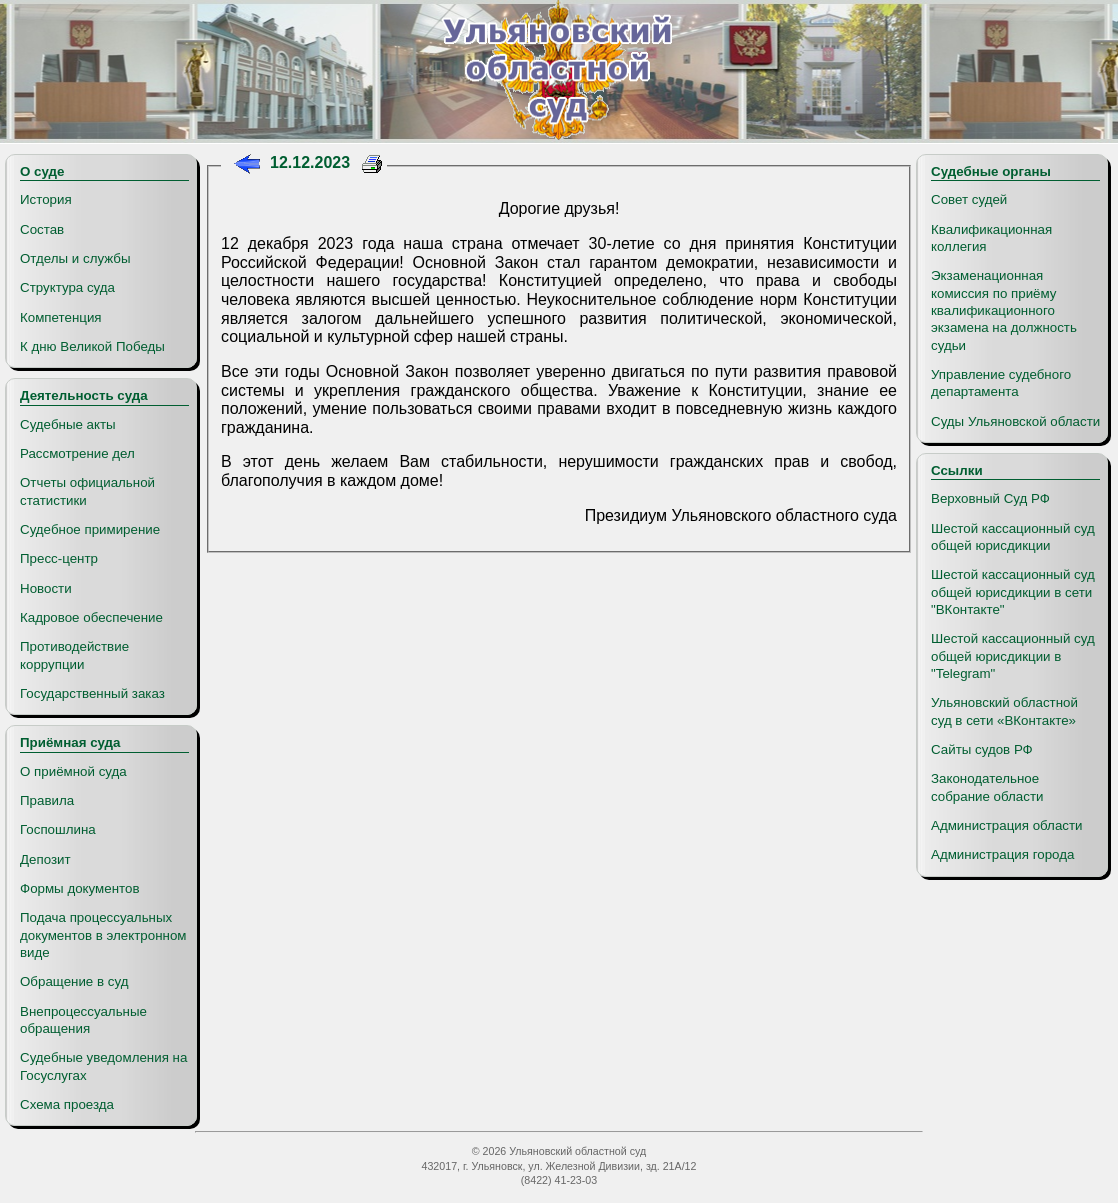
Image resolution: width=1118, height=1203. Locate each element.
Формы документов (79, 888)
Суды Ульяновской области (1015, 421)
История (46, 199)
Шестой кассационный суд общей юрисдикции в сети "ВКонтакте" (1013, 592)
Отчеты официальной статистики (87, 491)
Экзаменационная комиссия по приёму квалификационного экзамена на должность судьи (1004, 310)
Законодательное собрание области (987, 787)
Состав (42, 229)
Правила (47, 800)
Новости (46, 588)
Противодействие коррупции (74, 655)
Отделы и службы (75, 258)
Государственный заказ (92, 693)
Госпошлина (58, 829)
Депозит (45, 859)
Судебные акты (68, 424)
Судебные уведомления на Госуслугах (103, 1066)
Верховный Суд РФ (990, 498)
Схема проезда (67, 1104)
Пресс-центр (59, 558)
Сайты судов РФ (982, 749)
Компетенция (61, 317)
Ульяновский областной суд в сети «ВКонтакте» (1004, 711)
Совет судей (969, 199)
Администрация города (1002, 854)
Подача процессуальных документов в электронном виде (103, 935)
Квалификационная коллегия (991, 238)
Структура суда (67, 287)
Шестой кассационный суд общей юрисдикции (1013, 537)
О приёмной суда (73, 771)
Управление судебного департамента (1001, 383)
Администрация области (1007, 825)
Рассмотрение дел (77, 453)
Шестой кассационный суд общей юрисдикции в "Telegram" (1013, 656)
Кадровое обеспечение (91, 617)
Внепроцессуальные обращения (83, 1020)
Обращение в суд (74, 981)
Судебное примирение (90, 529)
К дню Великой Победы (92, 346)
